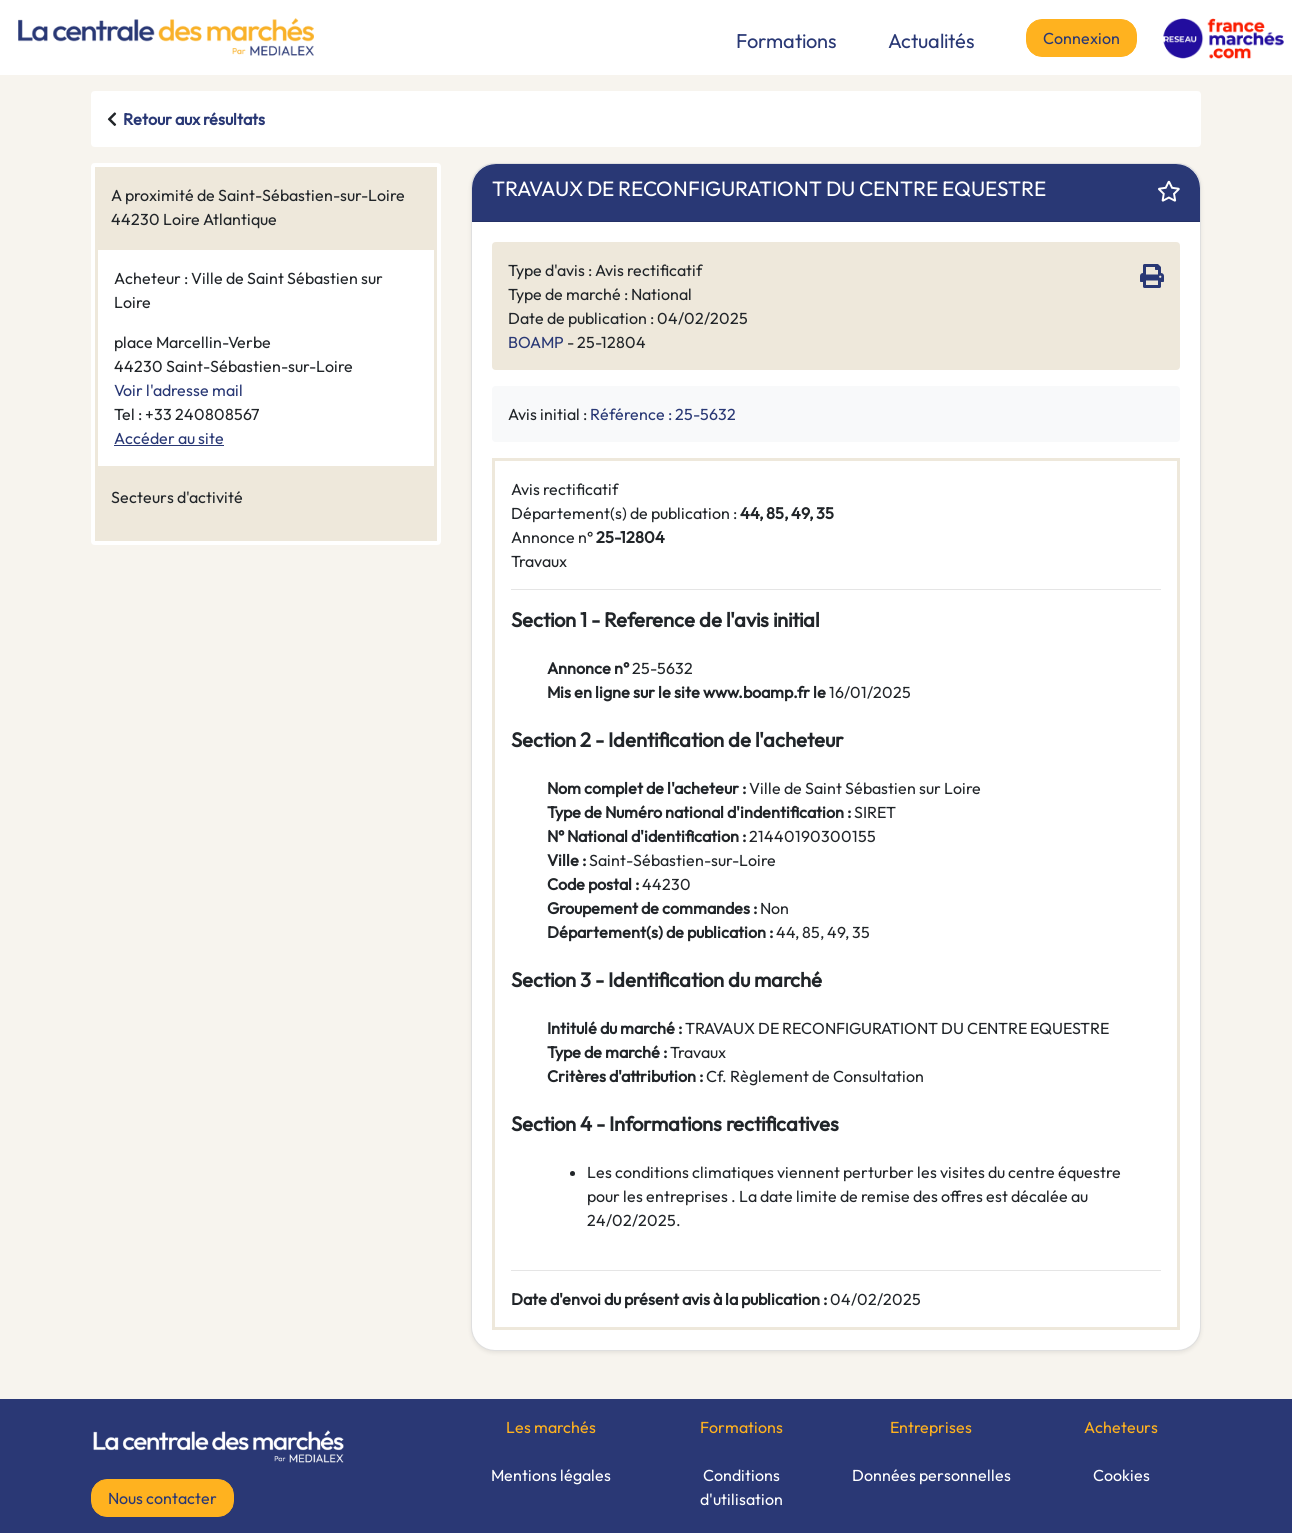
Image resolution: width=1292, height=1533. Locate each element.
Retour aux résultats (194, 119)
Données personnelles (931, 1475)
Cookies (1121, 1475)
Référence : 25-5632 (663, 414)
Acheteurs (1121, 1427)
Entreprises (931, 1427)
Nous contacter (162, 1498)
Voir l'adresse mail (178, 390)
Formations (786, 40)
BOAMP (536, 342)
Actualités (931, 40)
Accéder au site (169, 438)
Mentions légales (551, 1475)
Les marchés (551, 1427)
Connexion (1081, 38)
